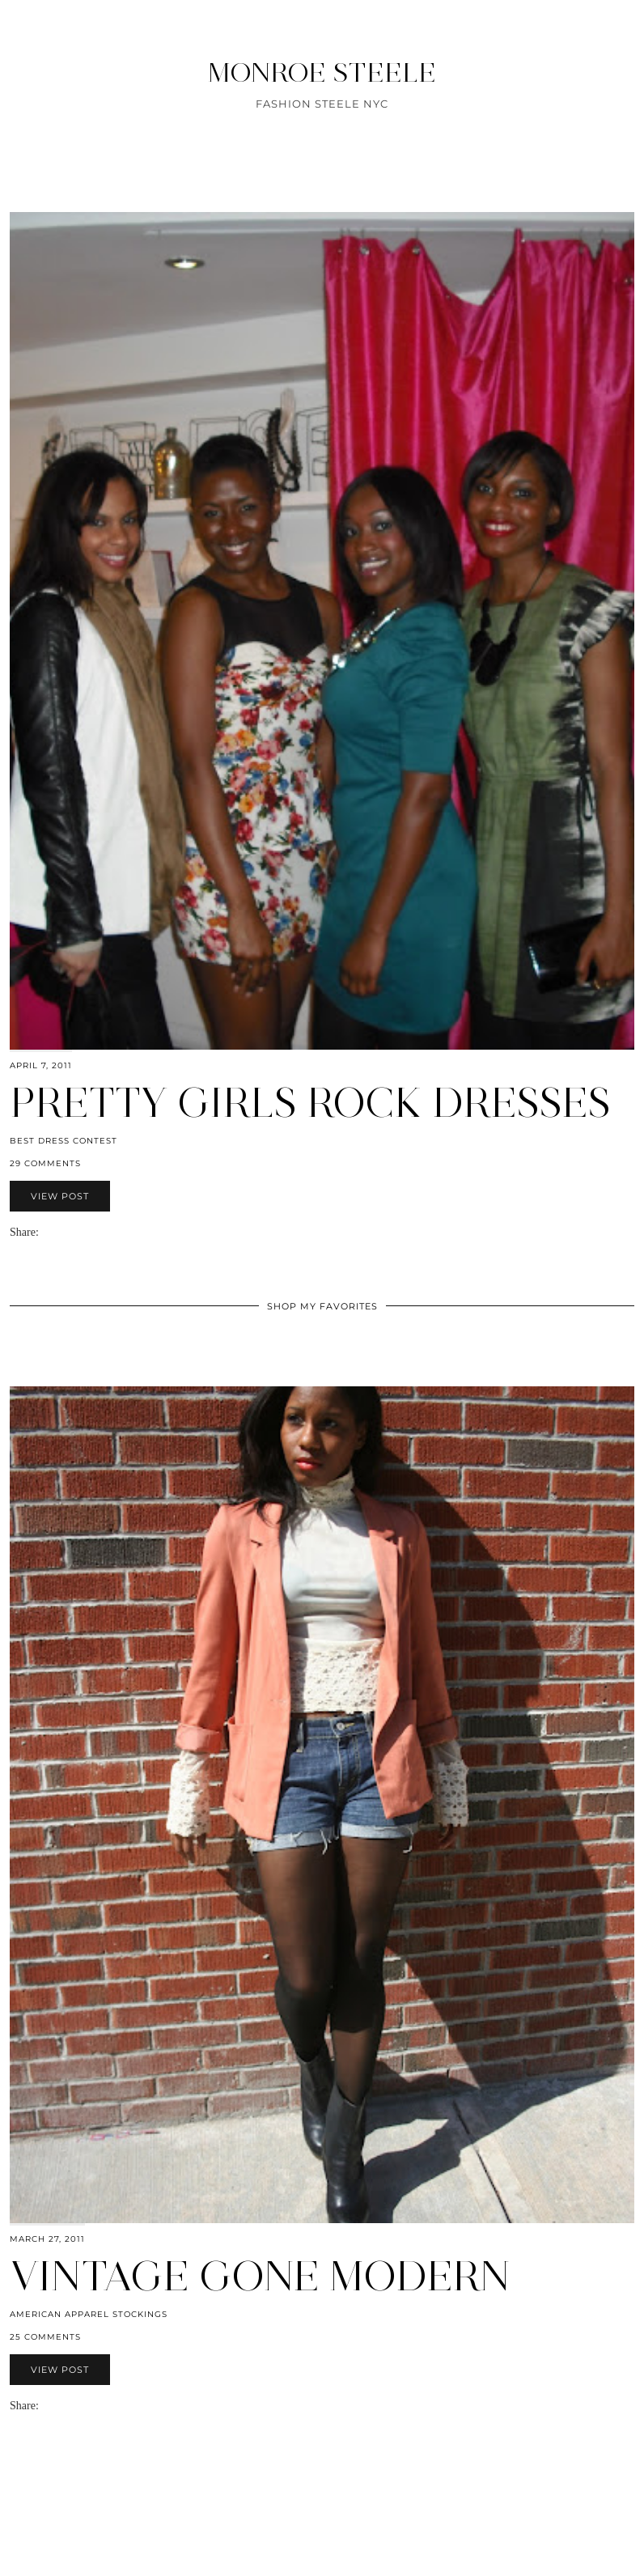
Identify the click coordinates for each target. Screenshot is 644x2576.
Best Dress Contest (63, 1140)
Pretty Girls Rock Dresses (310, 1102)
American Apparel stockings (88, 2314)
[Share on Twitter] (61, 1232)
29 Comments (45, 1163)
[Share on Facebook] (53, 1232)
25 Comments (45, 2337)
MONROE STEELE (322, 72)
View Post (60, 1196)
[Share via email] (45, 1232)
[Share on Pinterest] (70, 1232)
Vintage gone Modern (260, 2276)
